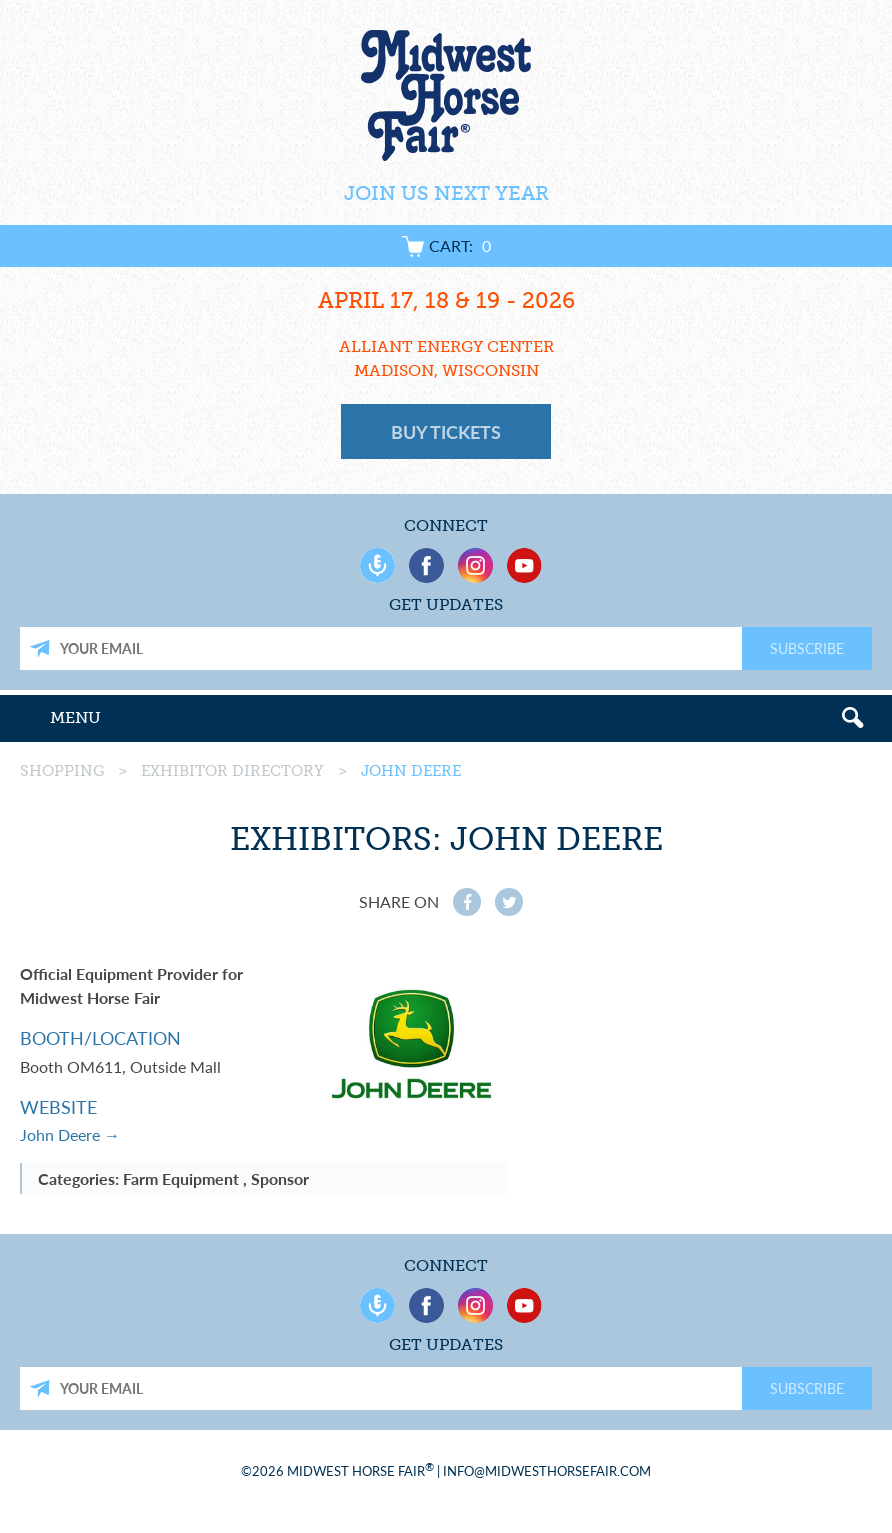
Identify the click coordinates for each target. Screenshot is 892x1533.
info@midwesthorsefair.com (547, 1470)
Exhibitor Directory (232, 771)
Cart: (446, 245)
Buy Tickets (446, 431)
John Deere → (70, 1134)
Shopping (62, 771)
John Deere (411, 771)
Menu (75, 717)
